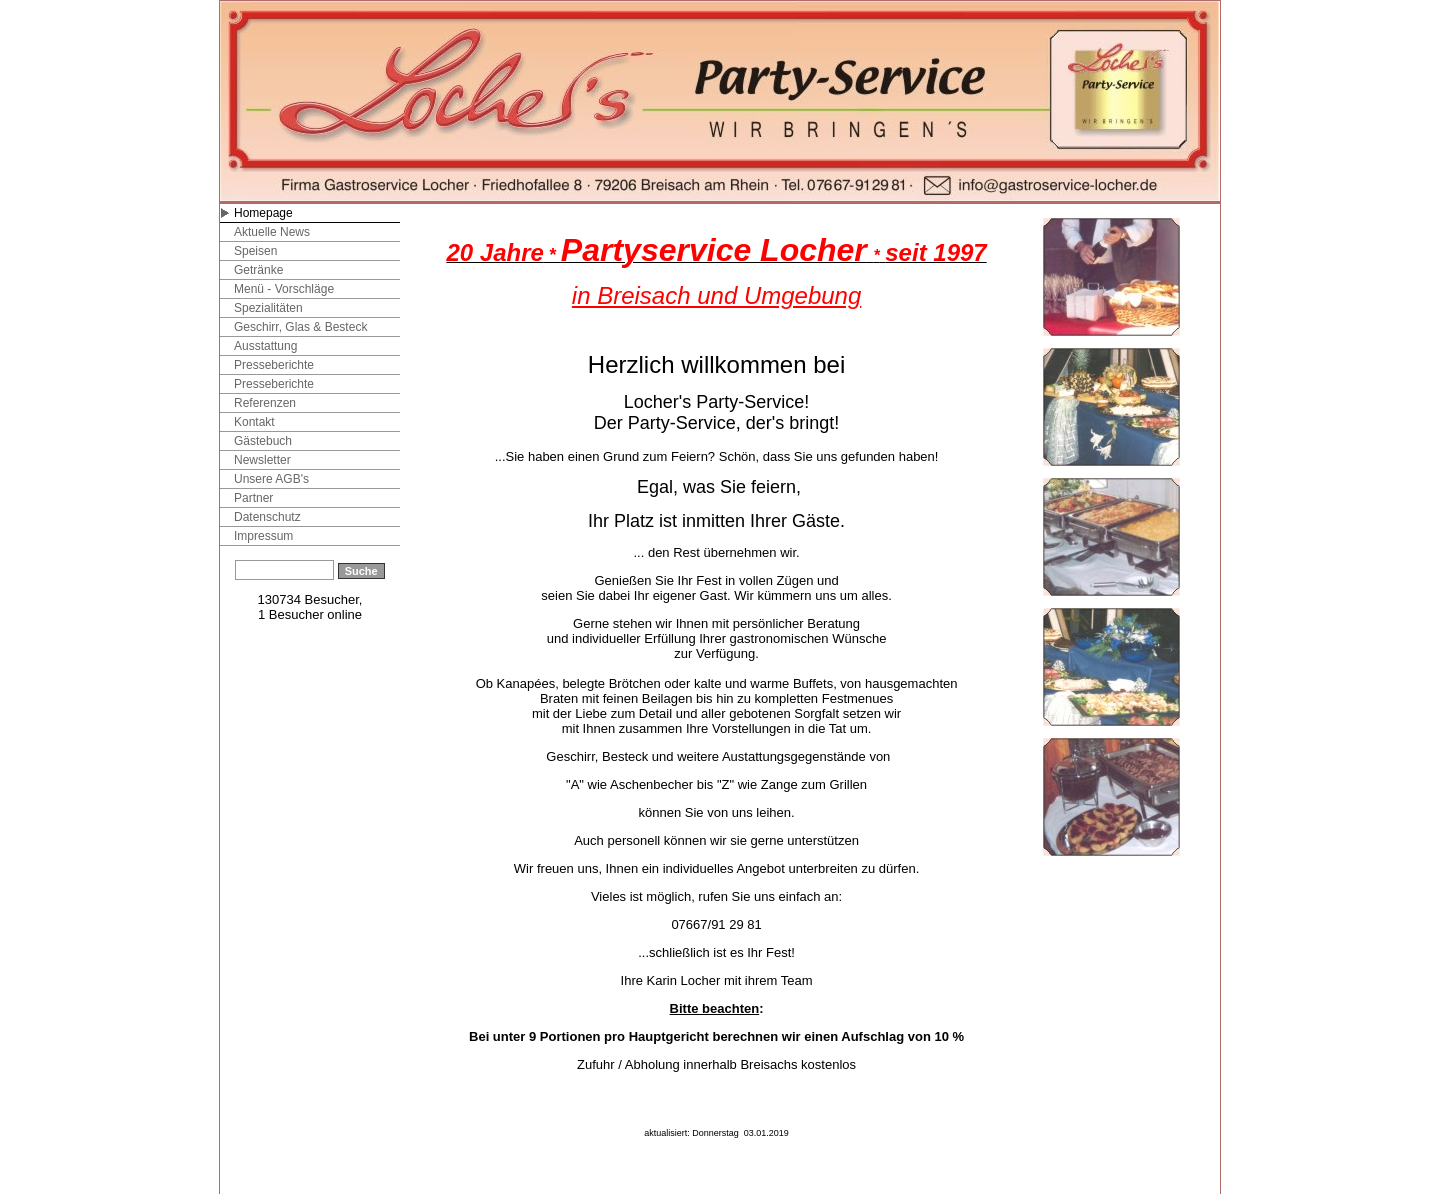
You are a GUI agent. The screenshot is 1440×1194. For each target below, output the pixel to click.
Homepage (263, 213)
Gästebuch (263, 441)
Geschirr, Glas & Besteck (300, 327)
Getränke (258, 270)
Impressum (263, 536)
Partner (253, 498)
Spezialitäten (268, 308)
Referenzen (265, 403)
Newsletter (262, 460)
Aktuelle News (272, 232)
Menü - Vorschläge (284, 289)
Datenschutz (267, 517)
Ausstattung (265, 346)
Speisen (255, 251)
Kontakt (254, 422)
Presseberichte (274, 365)
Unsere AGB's (271, 479)
